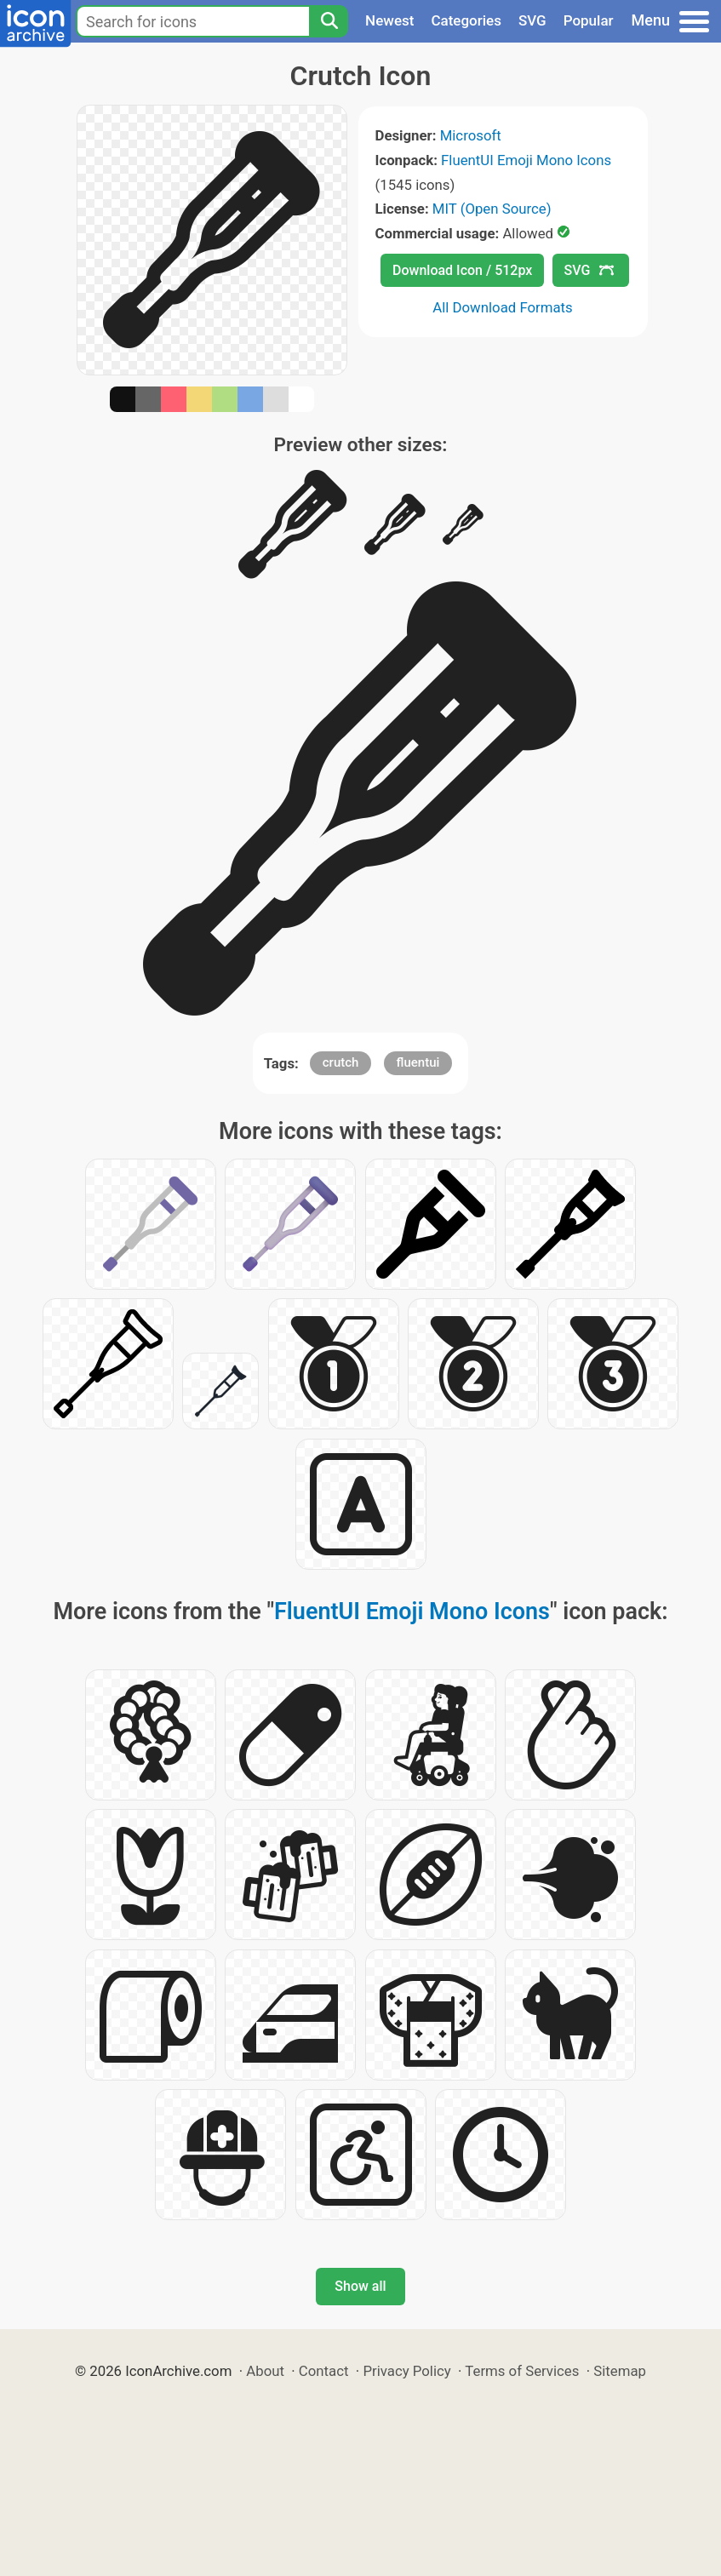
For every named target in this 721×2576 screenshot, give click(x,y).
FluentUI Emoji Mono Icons (526, 160)
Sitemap (619, 2370)
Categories (466, 20)
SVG (532, 20)
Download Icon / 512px (462, 270)
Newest (389, 20)
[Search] (328, 21)
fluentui (418, 1062)
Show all (360, 2286)
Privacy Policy (406, 2370)
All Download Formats (502, 307)
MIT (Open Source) (492, 208)
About (265, 2370)
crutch (341, 1062)
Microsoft (470, 135)
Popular (589, 20)
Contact (324, 2370)
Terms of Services (522, 2370)
